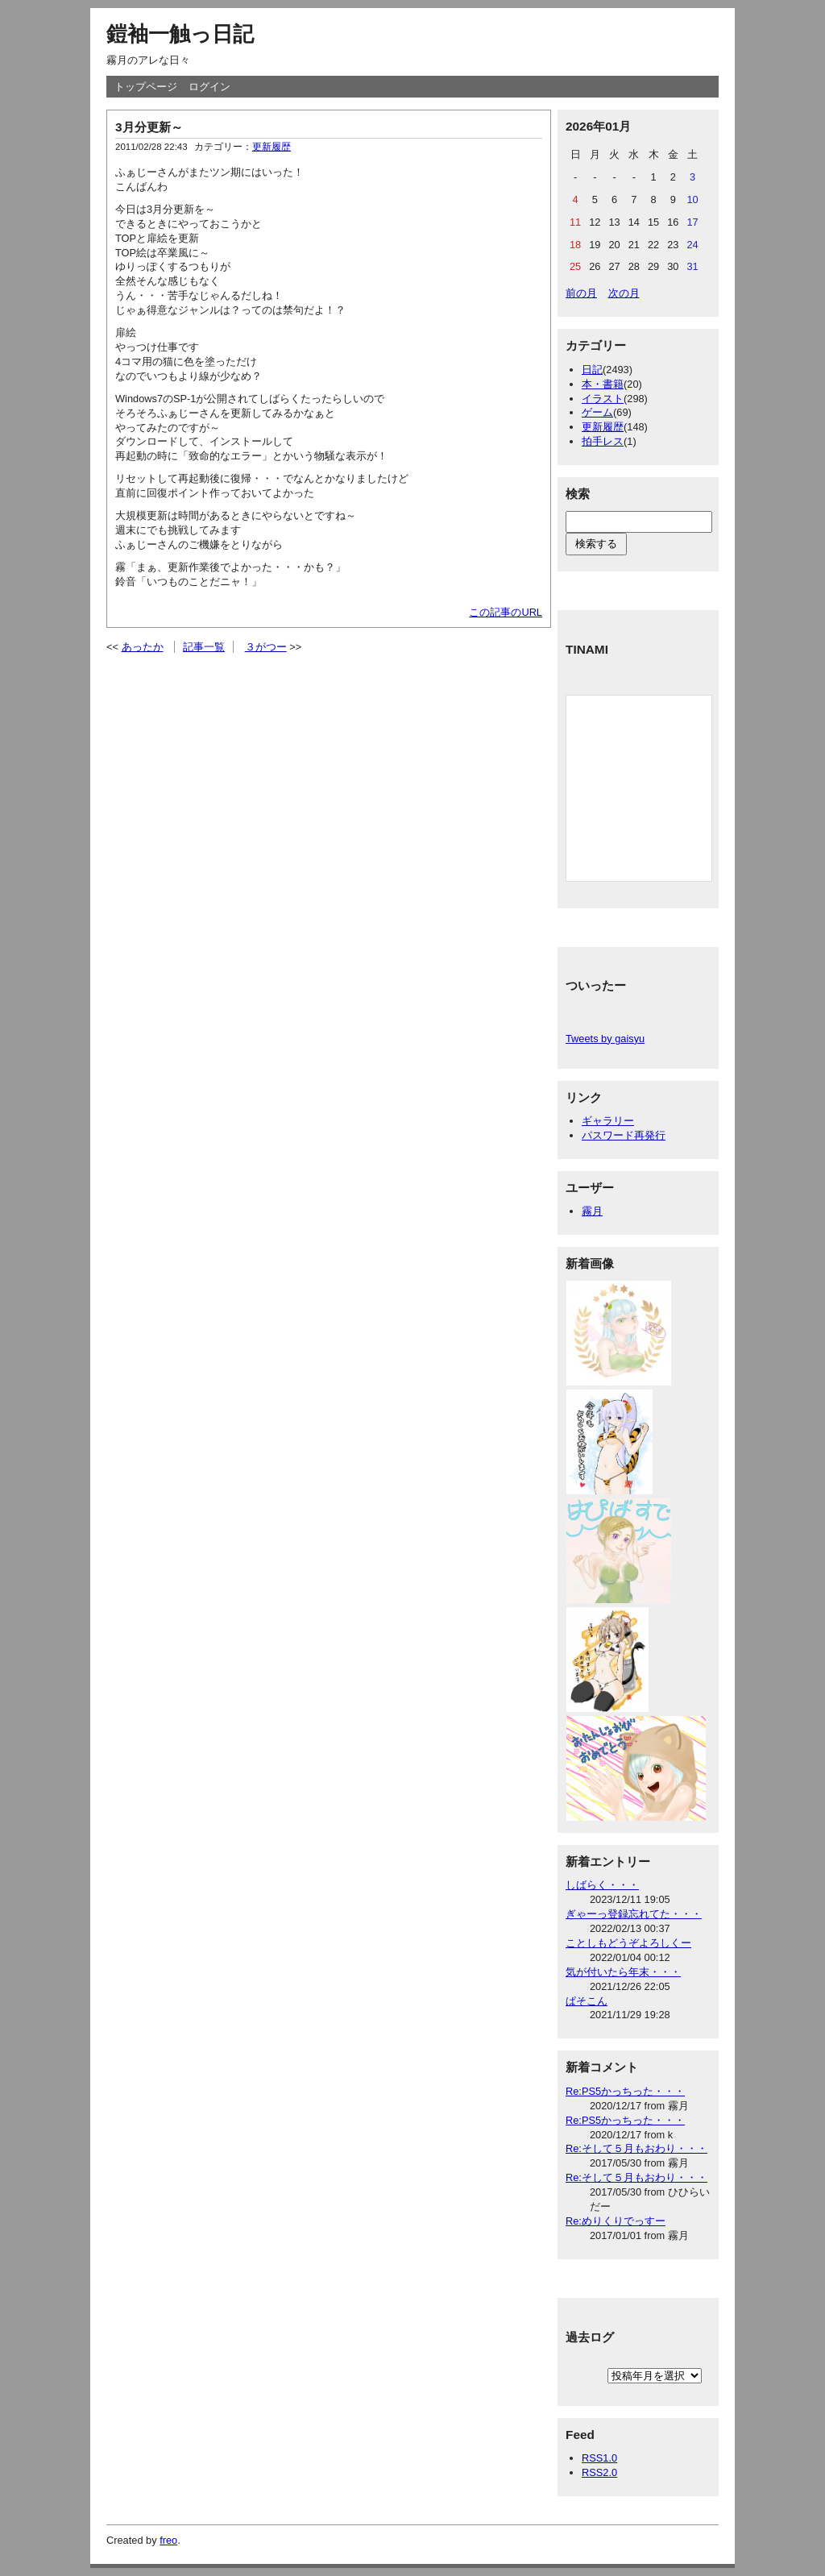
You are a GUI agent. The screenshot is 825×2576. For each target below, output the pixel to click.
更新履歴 (271, 147)
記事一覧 (204, 647)
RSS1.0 (599, 2458)
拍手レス (603, 441)
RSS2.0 (599, 2472)
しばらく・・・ (602, 1885)
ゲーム (597, 412)
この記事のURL (505, 612)
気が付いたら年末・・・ (623, 1972)
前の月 (581, 293)
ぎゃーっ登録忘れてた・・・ (634, 1914)
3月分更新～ (149, 127)
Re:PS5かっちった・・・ (625, 2091)
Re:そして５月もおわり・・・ (636, 2148)
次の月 (624, 293)
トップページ (145, 87)
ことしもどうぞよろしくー (628, 1943)
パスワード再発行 (623, 1135)
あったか (143, 647)
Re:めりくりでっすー (615, 2221)
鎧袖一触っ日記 (180, 34)
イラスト (603, 399)
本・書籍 (603, 384)
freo (168, 2540)
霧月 (592, 1211)
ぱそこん (586, 2001)
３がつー (266, 647)
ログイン (209, 87)
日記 (592, 370)
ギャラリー (608, 1121)
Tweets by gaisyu (605, 1038)
